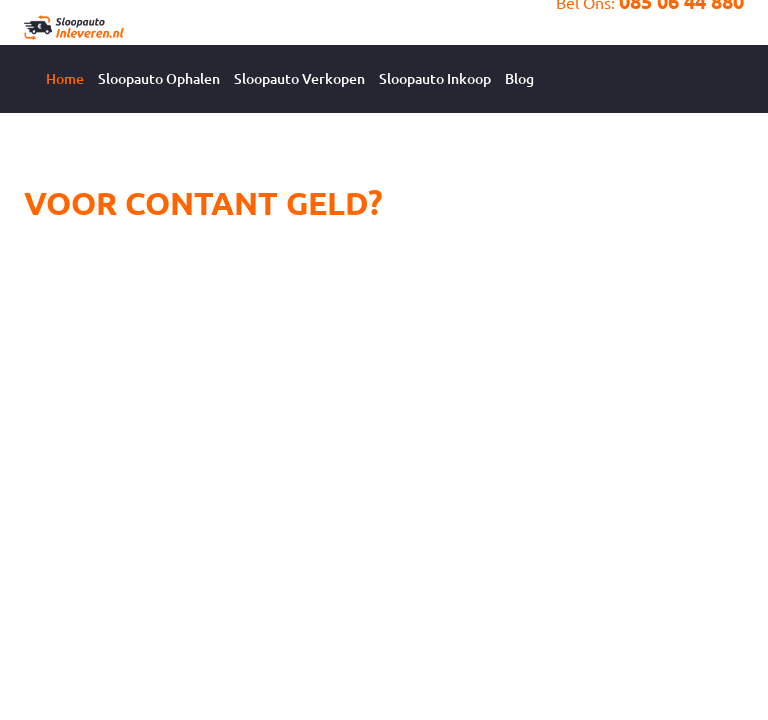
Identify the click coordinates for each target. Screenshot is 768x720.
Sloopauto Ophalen (159, 78)
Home (65, 78)
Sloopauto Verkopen (299, 78)
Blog (519, 78)
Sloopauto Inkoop (435, 78)
